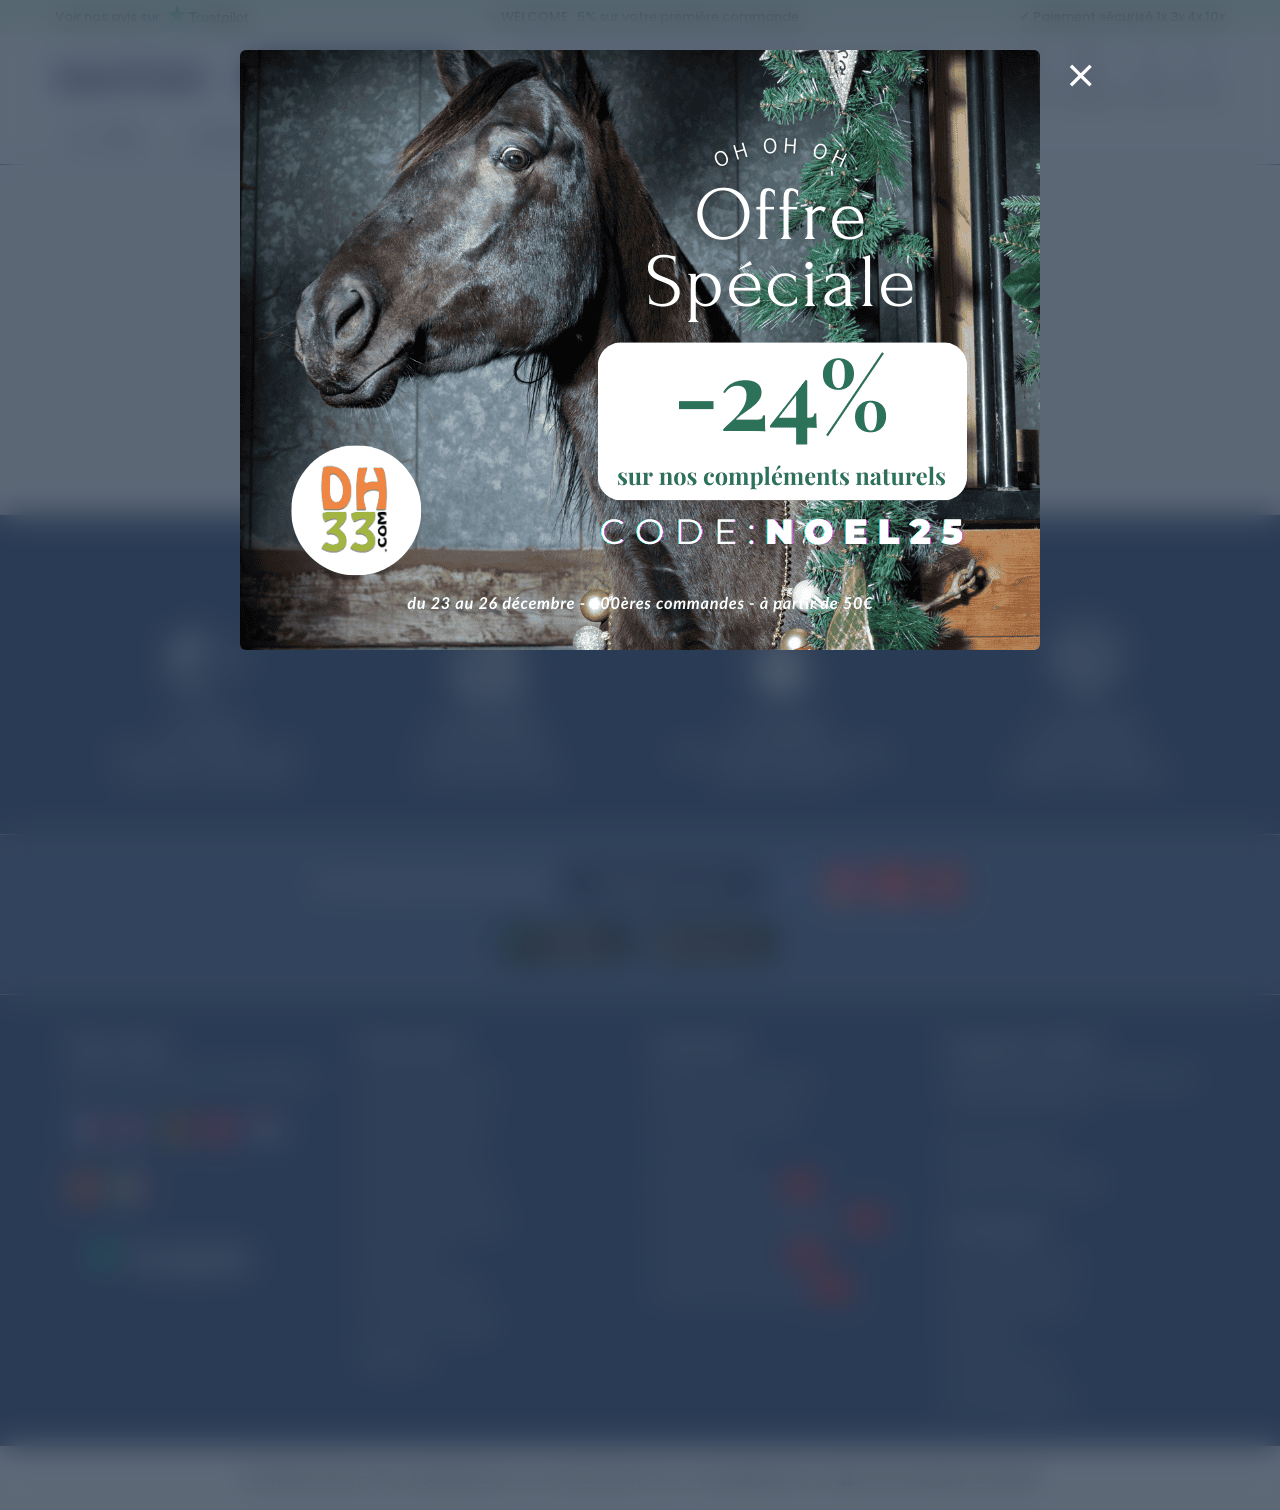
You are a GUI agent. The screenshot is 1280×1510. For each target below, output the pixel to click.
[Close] (1080, 88)
